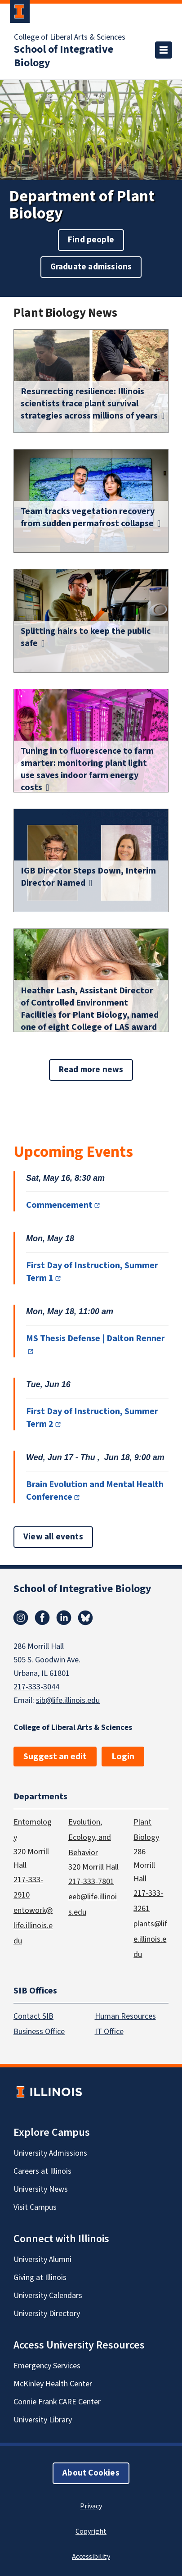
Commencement (59, 1205)
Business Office (39, 2031)
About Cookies (90, 2473)
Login (122, 1756)
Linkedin (64, 1618)
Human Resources (125, 2016)
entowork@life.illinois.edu (33, 1926)
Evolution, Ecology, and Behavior (89, 1837)
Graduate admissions (91, 267)
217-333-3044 (36, 1687)
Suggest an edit (55, 1756)
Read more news (91, 1070)
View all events (53, 1537)
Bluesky (85, 1618)
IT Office (109, 2031)
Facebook (42, 1618)
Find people (91, 240)
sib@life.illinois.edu (68, 1700)
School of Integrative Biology (63, 56)
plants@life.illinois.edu (150, 1939)
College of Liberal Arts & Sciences (69, 37)
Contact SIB (33, 2016)
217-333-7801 (91, 1881)
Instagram (21, 1618)
